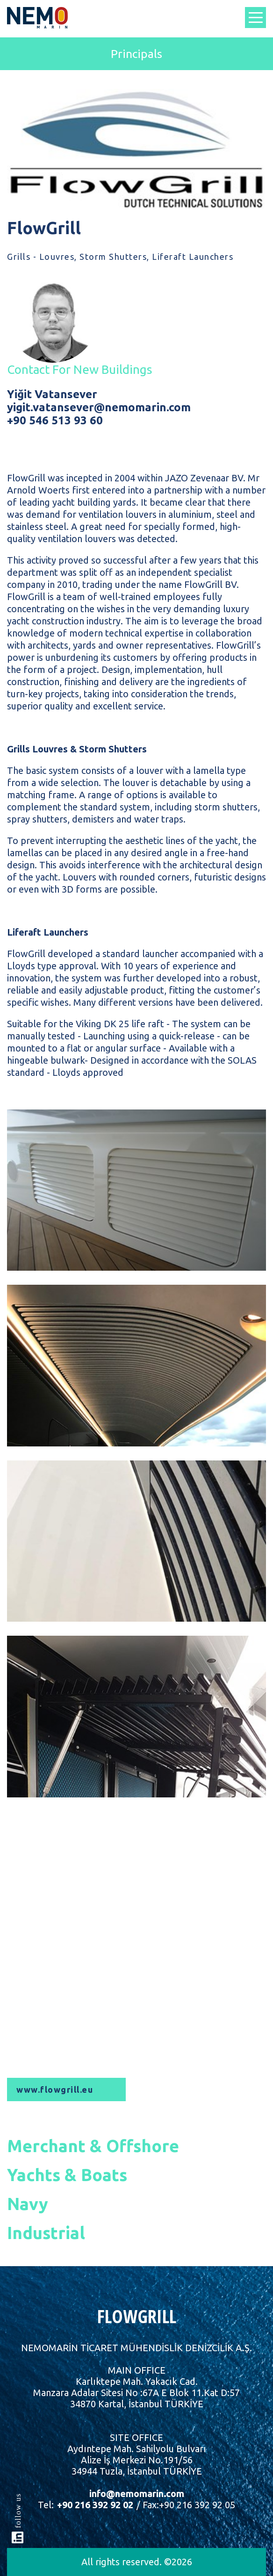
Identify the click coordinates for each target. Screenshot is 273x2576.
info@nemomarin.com (136, 2493)
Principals (136, 53)
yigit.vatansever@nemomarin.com (99, 407)
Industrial (46, 2232)
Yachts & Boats (67, 2174)
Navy (27, 2203)
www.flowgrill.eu (54, 2089)
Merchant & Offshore (93, 2145)
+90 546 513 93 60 (55, 420)
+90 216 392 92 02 (94, 2504)
